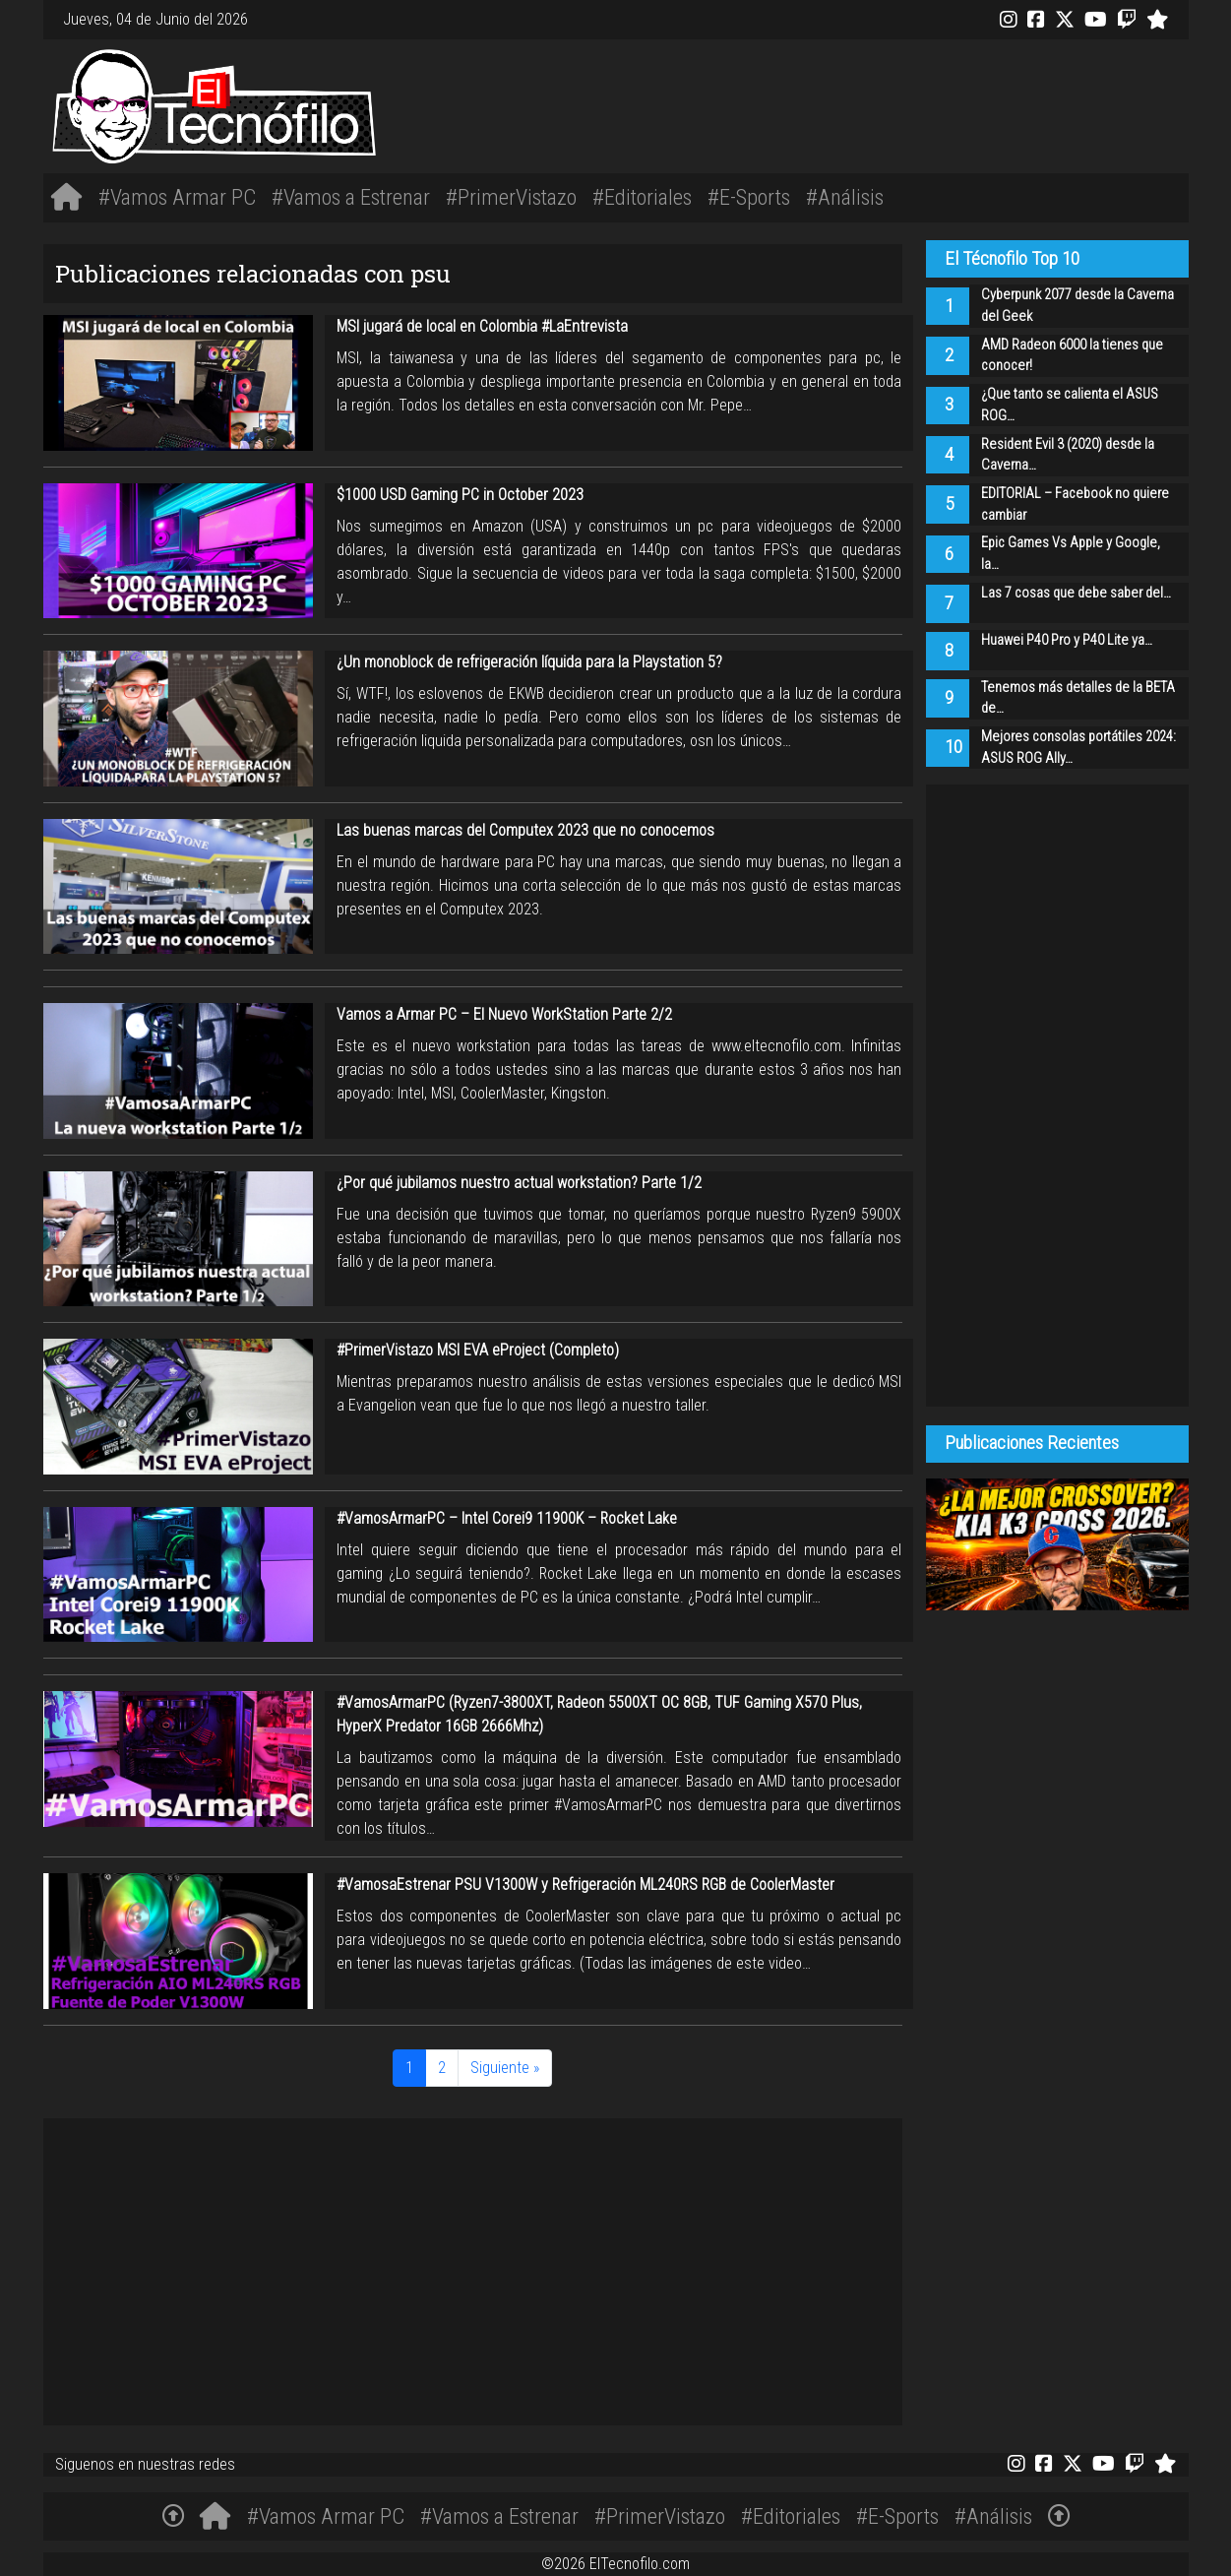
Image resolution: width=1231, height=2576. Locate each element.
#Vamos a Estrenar (351, 197)
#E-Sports (749, 197)
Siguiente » (504, 2067)
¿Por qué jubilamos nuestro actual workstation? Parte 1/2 (519, 1182)
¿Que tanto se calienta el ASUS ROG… (1069, 405)
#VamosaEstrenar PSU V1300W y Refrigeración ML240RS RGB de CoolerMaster (585, 1884)
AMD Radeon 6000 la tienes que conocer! (1072, 356)
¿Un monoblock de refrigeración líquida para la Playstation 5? (529, 662)
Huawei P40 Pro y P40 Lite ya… (1066, 640)
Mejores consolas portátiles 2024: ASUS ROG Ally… (1078, 747)
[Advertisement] (854, 103)
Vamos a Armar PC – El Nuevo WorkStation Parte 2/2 (504, 1014)
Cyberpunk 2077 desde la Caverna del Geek (1077, 305)
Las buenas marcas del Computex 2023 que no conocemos (525, 830)
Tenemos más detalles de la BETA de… (1078, 698)
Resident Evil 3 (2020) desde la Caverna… (1067, 455)
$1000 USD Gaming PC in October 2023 (460, 494)
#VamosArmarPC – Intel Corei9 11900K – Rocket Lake (507, 1518)
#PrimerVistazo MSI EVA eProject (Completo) (478, 1350)
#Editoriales (642, 197)
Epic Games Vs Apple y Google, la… (1070, 553)
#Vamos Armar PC (177, 197)
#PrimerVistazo (511, 197)
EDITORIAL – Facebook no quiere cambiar (1075, 504)
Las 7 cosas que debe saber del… (1076, 593)
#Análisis (845, 197)
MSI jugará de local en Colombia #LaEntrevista (482, 326)
